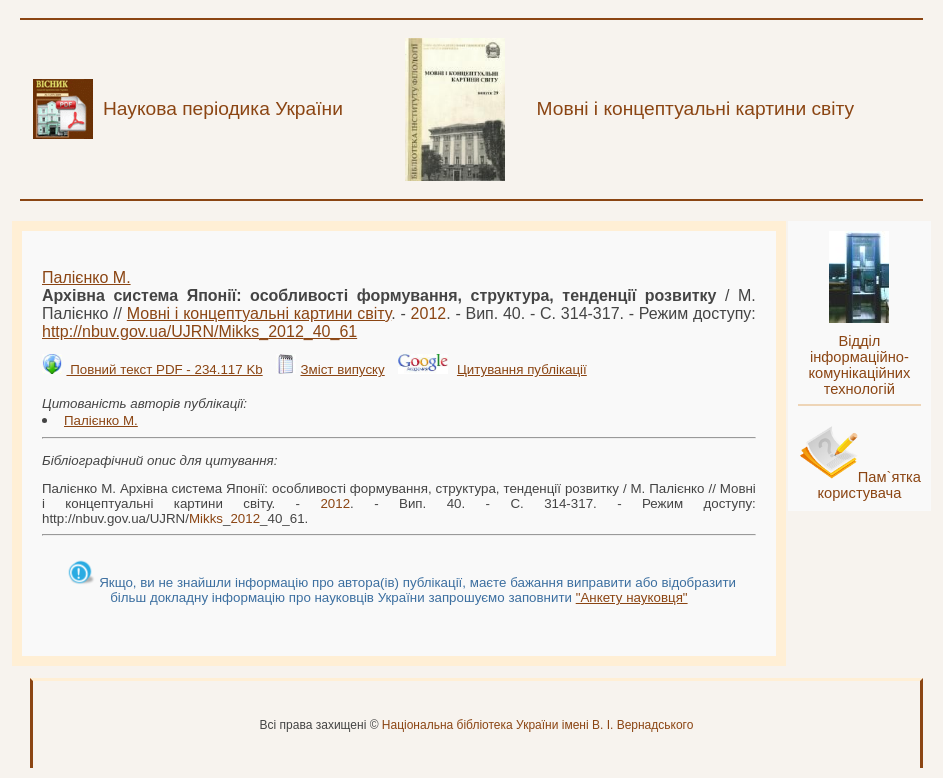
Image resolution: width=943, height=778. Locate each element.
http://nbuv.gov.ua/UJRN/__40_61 (199, 331)
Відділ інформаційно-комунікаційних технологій (859, 365)
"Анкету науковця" (632, 597)
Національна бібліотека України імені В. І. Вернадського (538, 725)
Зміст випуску (342, 369)
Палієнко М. (86, 277)
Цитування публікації (522, 369)
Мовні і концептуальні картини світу (259, 313)
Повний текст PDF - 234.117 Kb (164, 369)
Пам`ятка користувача (869, 485)
